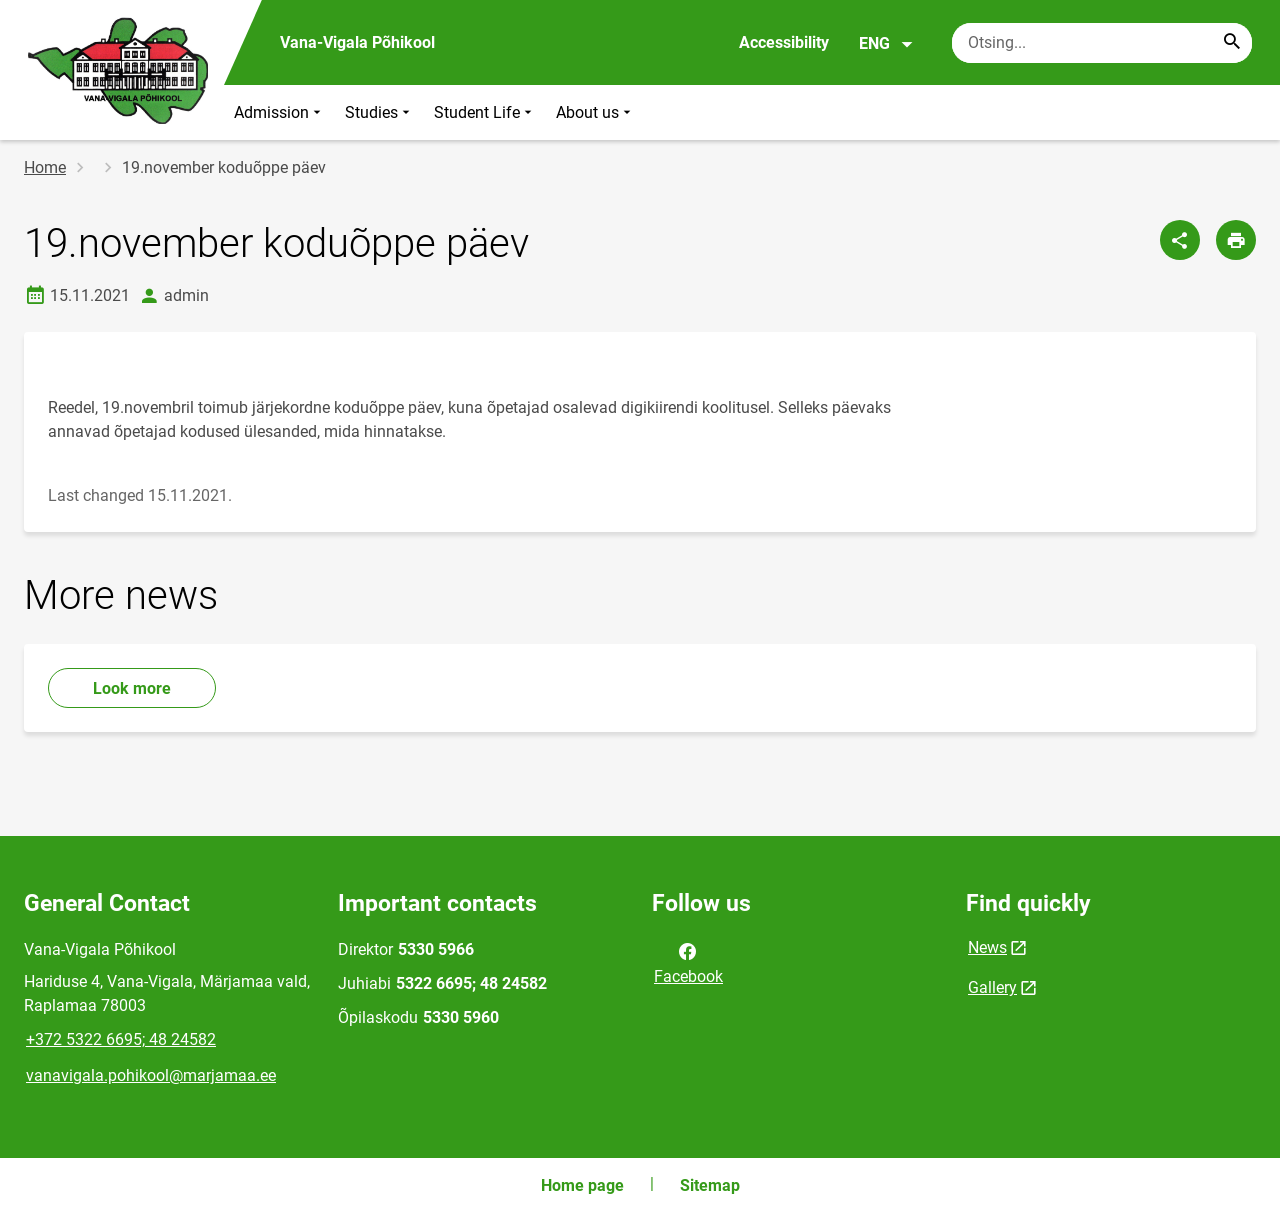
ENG (886, 44)
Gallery (992, 987)
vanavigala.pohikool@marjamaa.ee (151, 1075)
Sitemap (710, 1185)
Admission (279, 112)
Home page (582, 1185)
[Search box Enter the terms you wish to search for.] (1102, 43)
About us (595, 112)
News (987, 947)
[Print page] (1236, 240)
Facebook (688, 962)
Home (45, 167)
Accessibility (784, 42)
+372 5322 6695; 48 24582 (121, 1039)
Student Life (485, 112)
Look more (132, 688)
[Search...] (1232, 43)
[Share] (1180, 240)
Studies (379, 112)
